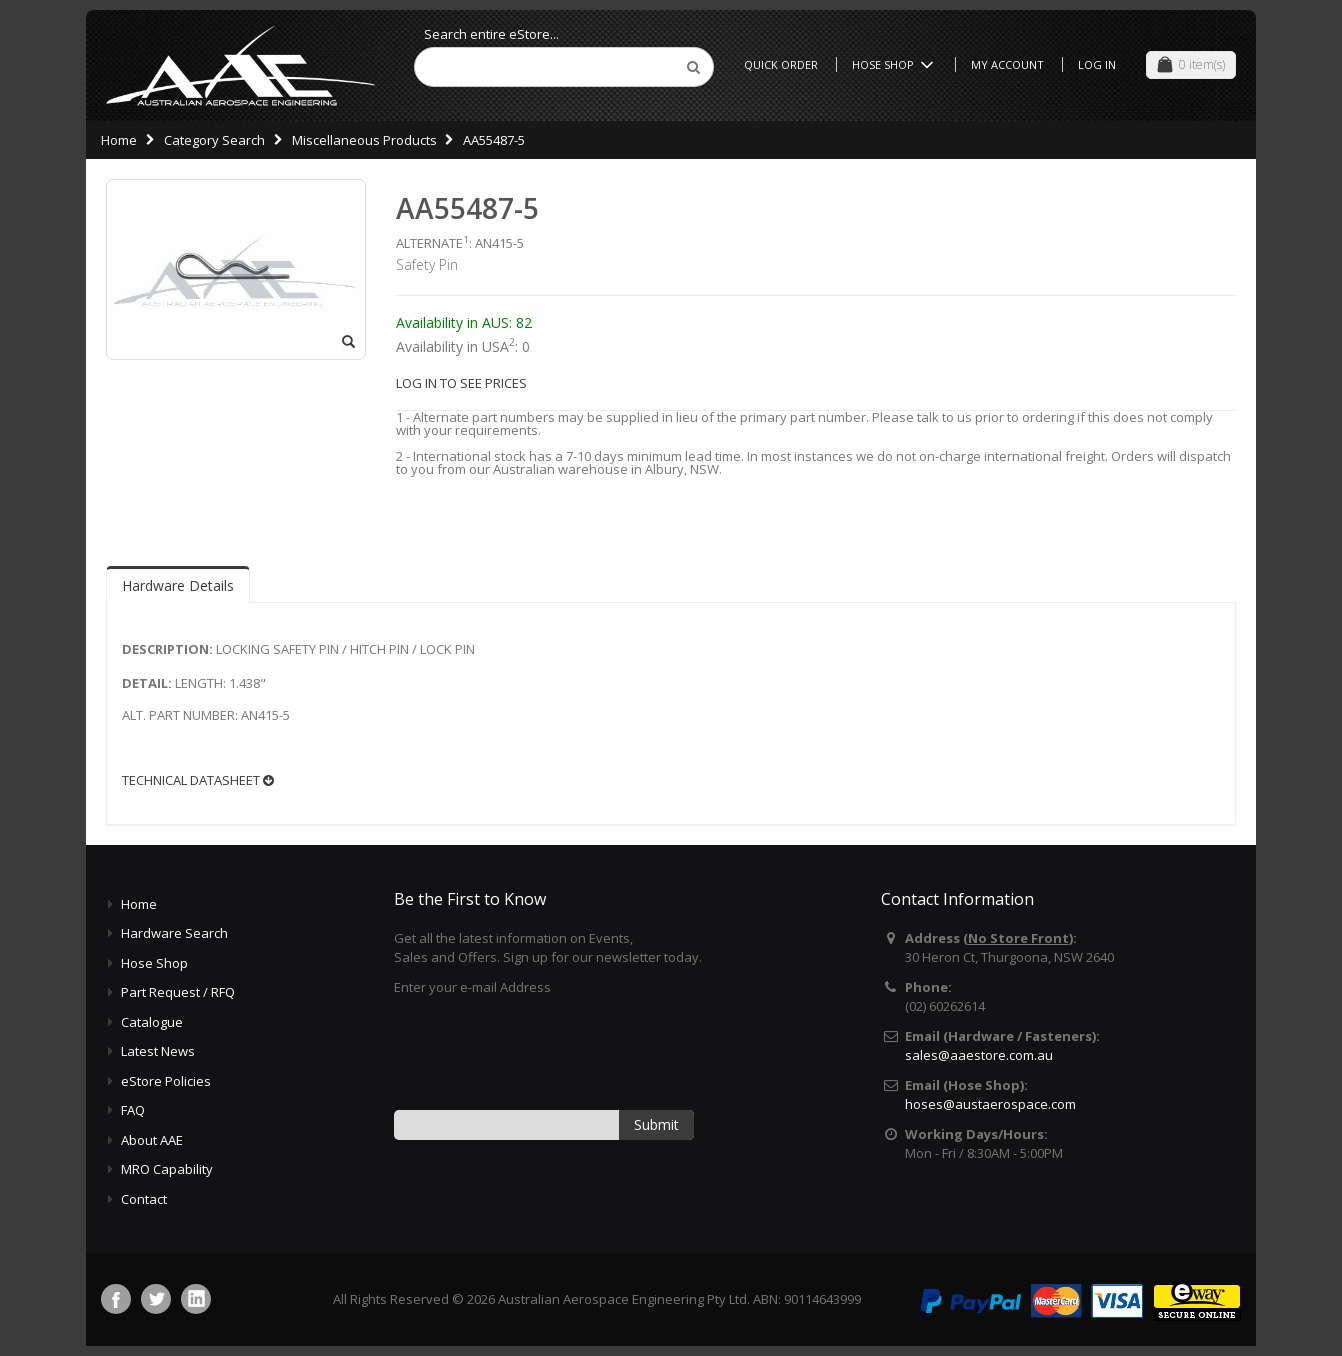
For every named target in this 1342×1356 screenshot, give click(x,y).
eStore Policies (166, 1081)
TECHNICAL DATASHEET (198, 780)
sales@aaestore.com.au (979, 1055)
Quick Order (781, 64)
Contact (144, 1199)
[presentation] (546, 1051)
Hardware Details (178, 585)
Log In (1097, 64)
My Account (1007, 64)
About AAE (152, 1140)
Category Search (214, 140)
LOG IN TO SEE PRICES (461, 383)
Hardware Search (174, 933)
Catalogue (152, 1022)
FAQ (133, 1110)
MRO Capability (167, 1169)
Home (119, 140)
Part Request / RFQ (178, 992)
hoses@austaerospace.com (990, 1104)
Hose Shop (896, 64)
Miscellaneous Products (364, 140)
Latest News (158, 1051)
